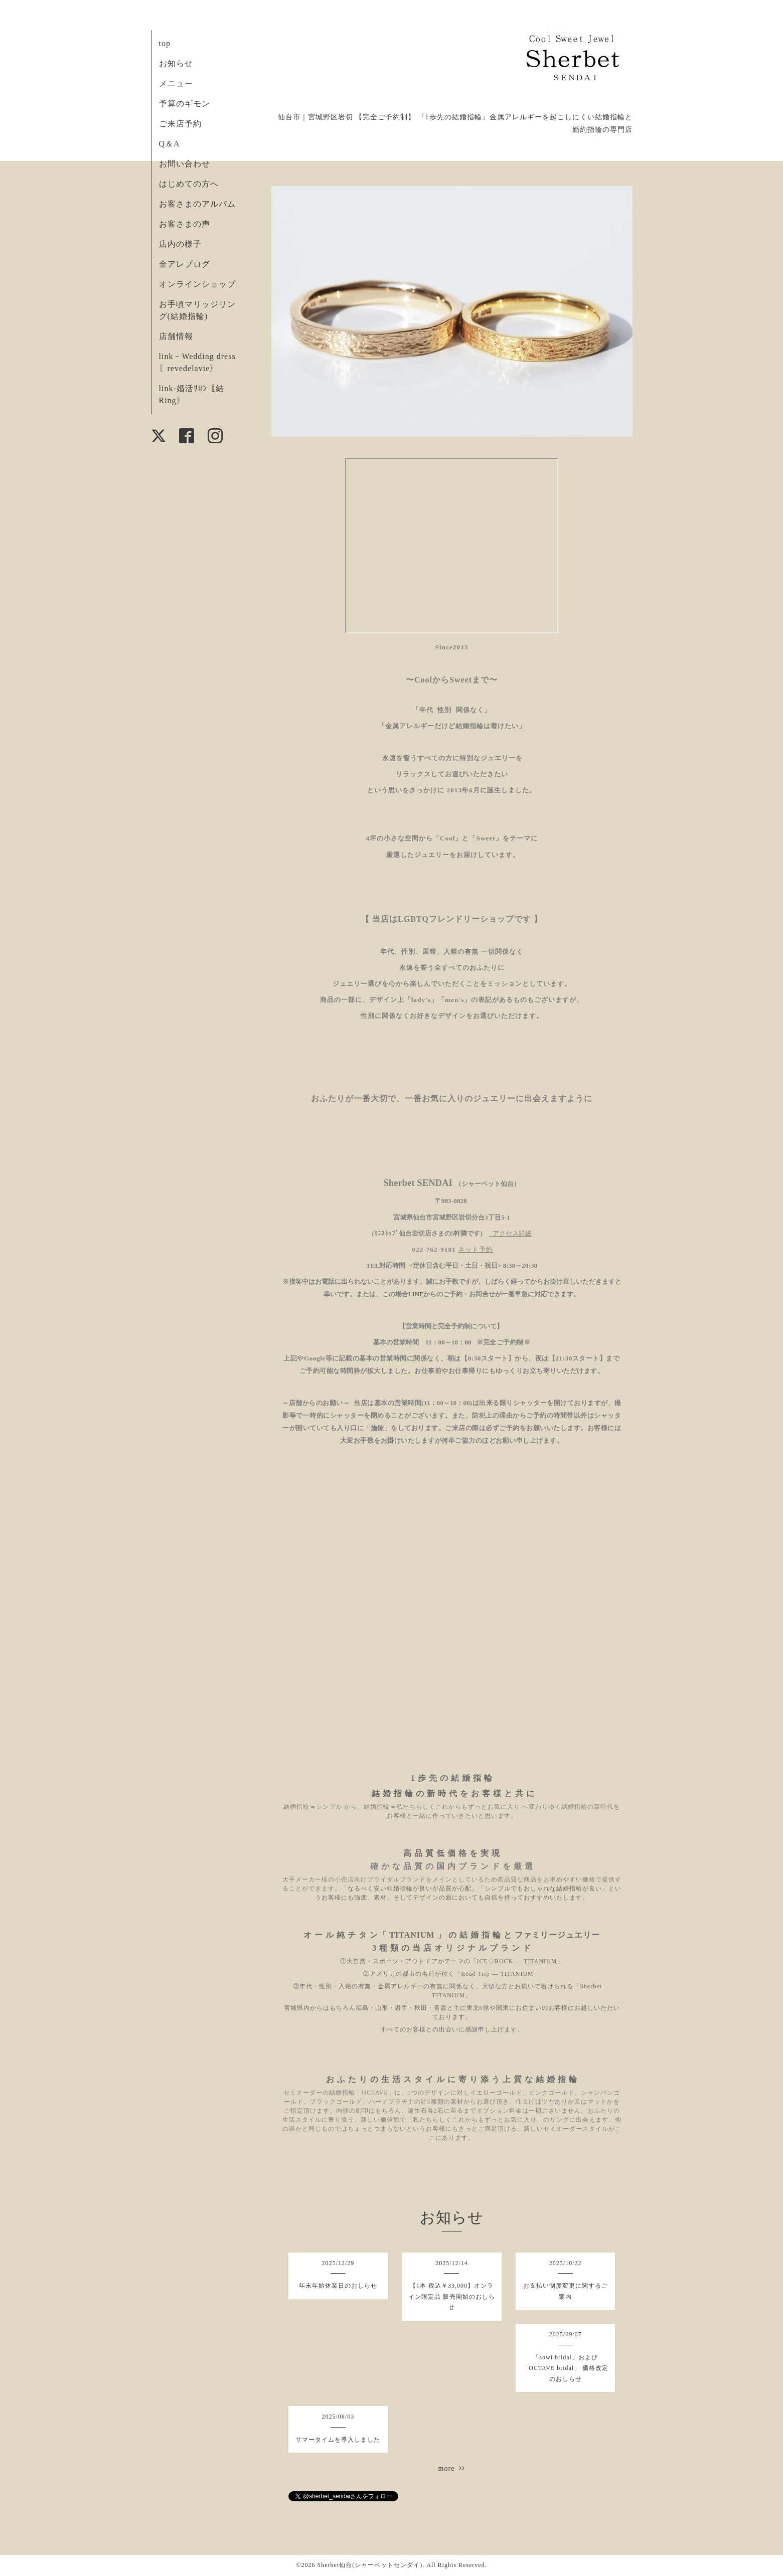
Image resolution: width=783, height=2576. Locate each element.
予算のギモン (184, 103)
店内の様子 (180, 244)
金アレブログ (184, 264)
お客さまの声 (184, 224)
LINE (415, 1294)
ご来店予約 (180, 123)
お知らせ (176, 63)
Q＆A (169, 143)
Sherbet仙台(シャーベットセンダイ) (370, 2564)
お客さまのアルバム (197, 204)
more (451, 2468)
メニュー (176, 83)
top (165, 43)
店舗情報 (176, 336)
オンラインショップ (197, 284)
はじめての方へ (189, 184)
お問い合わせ (184, 163)
